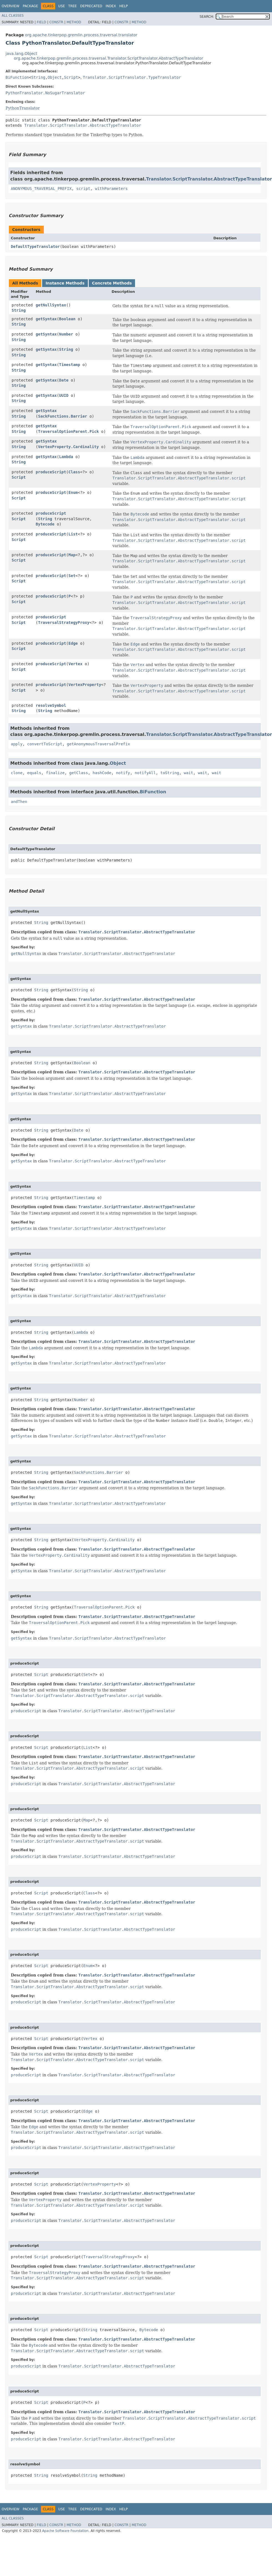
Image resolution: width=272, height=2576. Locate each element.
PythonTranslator (23, 108)
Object (55, 77)
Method (74, 22)
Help (123, 6)
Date (63, 380)
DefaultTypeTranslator (35, 246)
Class (74, 472)
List (73, 534)
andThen (19, 801)
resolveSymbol (51, 705)
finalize (55, 773)
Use (61, 6)
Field (41, 22)
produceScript (51, 472)
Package (30, 6)
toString (170, 773)
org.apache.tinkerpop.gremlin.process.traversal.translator (81, 35)
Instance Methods (64, 283)
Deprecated (91, 6)
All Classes (13, 15)
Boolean (67, 319)
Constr (56, 22)
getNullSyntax (51, 305)
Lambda (66, 456)
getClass (78, 773)
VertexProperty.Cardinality (68, 446)
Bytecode (45, 524)
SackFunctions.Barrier (62, 416)
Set (71, 575)
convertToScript (44, 744)
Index (111, 6)
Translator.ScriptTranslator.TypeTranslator (132, 77)
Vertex (75, 664)
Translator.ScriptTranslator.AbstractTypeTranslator (82, 125)
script (83, 188)
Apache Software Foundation (65, 2531)
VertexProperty (84, 684)
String (38, 77)
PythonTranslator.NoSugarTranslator (45, 93)
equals (34, 773)
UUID (63, 395)
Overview (10, 6)
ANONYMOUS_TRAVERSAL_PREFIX (41, 188)
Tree (72, 6)
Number (66, 334)
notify (123, 773)
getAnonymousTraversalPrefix (98, 744)
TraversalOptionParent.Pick (68, 431)
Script (71, 77)
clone (16, 773)
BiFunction (17, 77)
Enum (73, 492)
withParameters (111, 188)
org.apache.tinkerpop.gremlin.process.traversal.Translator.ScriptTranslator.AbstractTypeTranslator (108, 58)
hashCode (102, 773)
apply (16, 744)
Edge (73, 643)
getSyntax (46, 319)
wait (188, 773)
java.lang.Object (21, 53)
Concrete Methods (112, 283)
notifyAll (145, 773)
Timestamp (69, 364)
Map (71, 555)
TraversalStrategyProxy (63, 622)
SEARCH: (207, 17)
